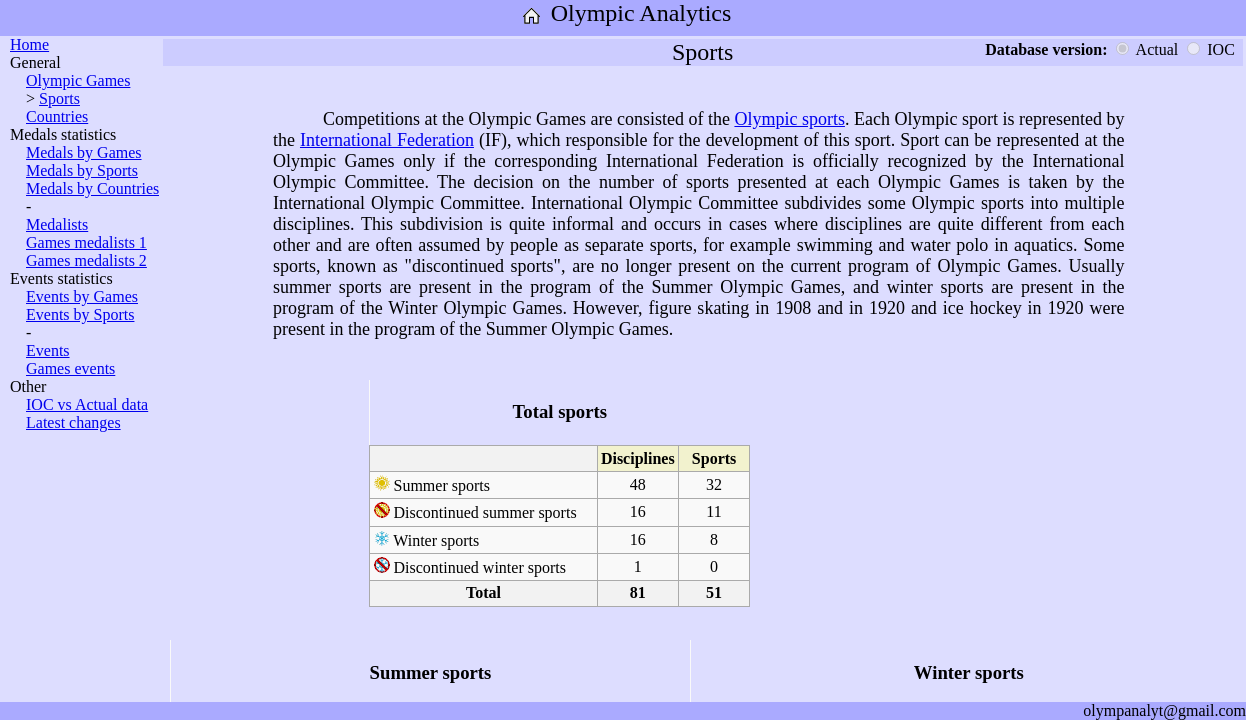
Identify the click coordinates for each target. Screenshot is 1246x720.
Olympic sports (789, 119)
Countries (57, 116)
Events (48, 350)
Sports (59, 98)
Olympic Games (78, 80)
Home (29, 44)
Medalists (57, 224)
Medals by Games (84, 152)
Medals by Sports (82, 170)
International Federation (387, 140)
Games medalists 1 (86, 242)
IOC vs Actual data (87, 404)
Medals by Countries (92, 188)
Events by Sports (80, 314)
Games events (70, 368)
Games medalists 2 (86, 260)
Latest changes (73, 422)
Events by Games (82, 296)
